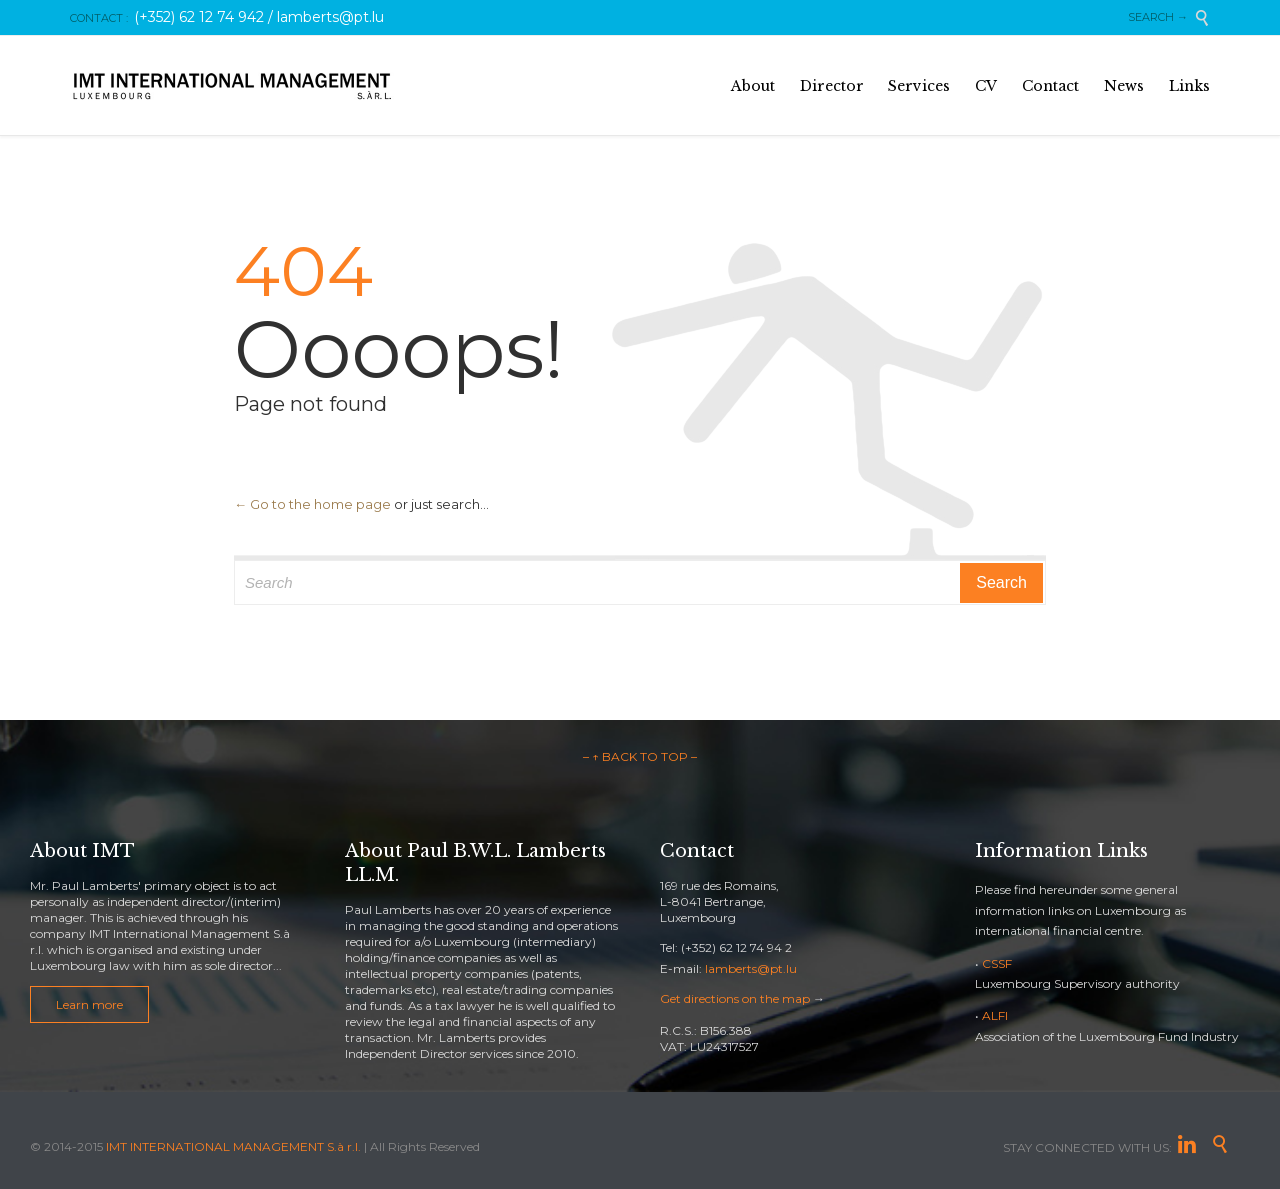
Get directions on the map (735, 998)
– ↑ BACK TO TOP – (640, 756)
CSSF (997, 963)
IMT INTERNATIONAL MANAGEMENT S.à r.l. (233, 1146)
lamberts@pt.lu (751, 968)
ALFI (995, 1015)
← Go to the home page (312, 504)
